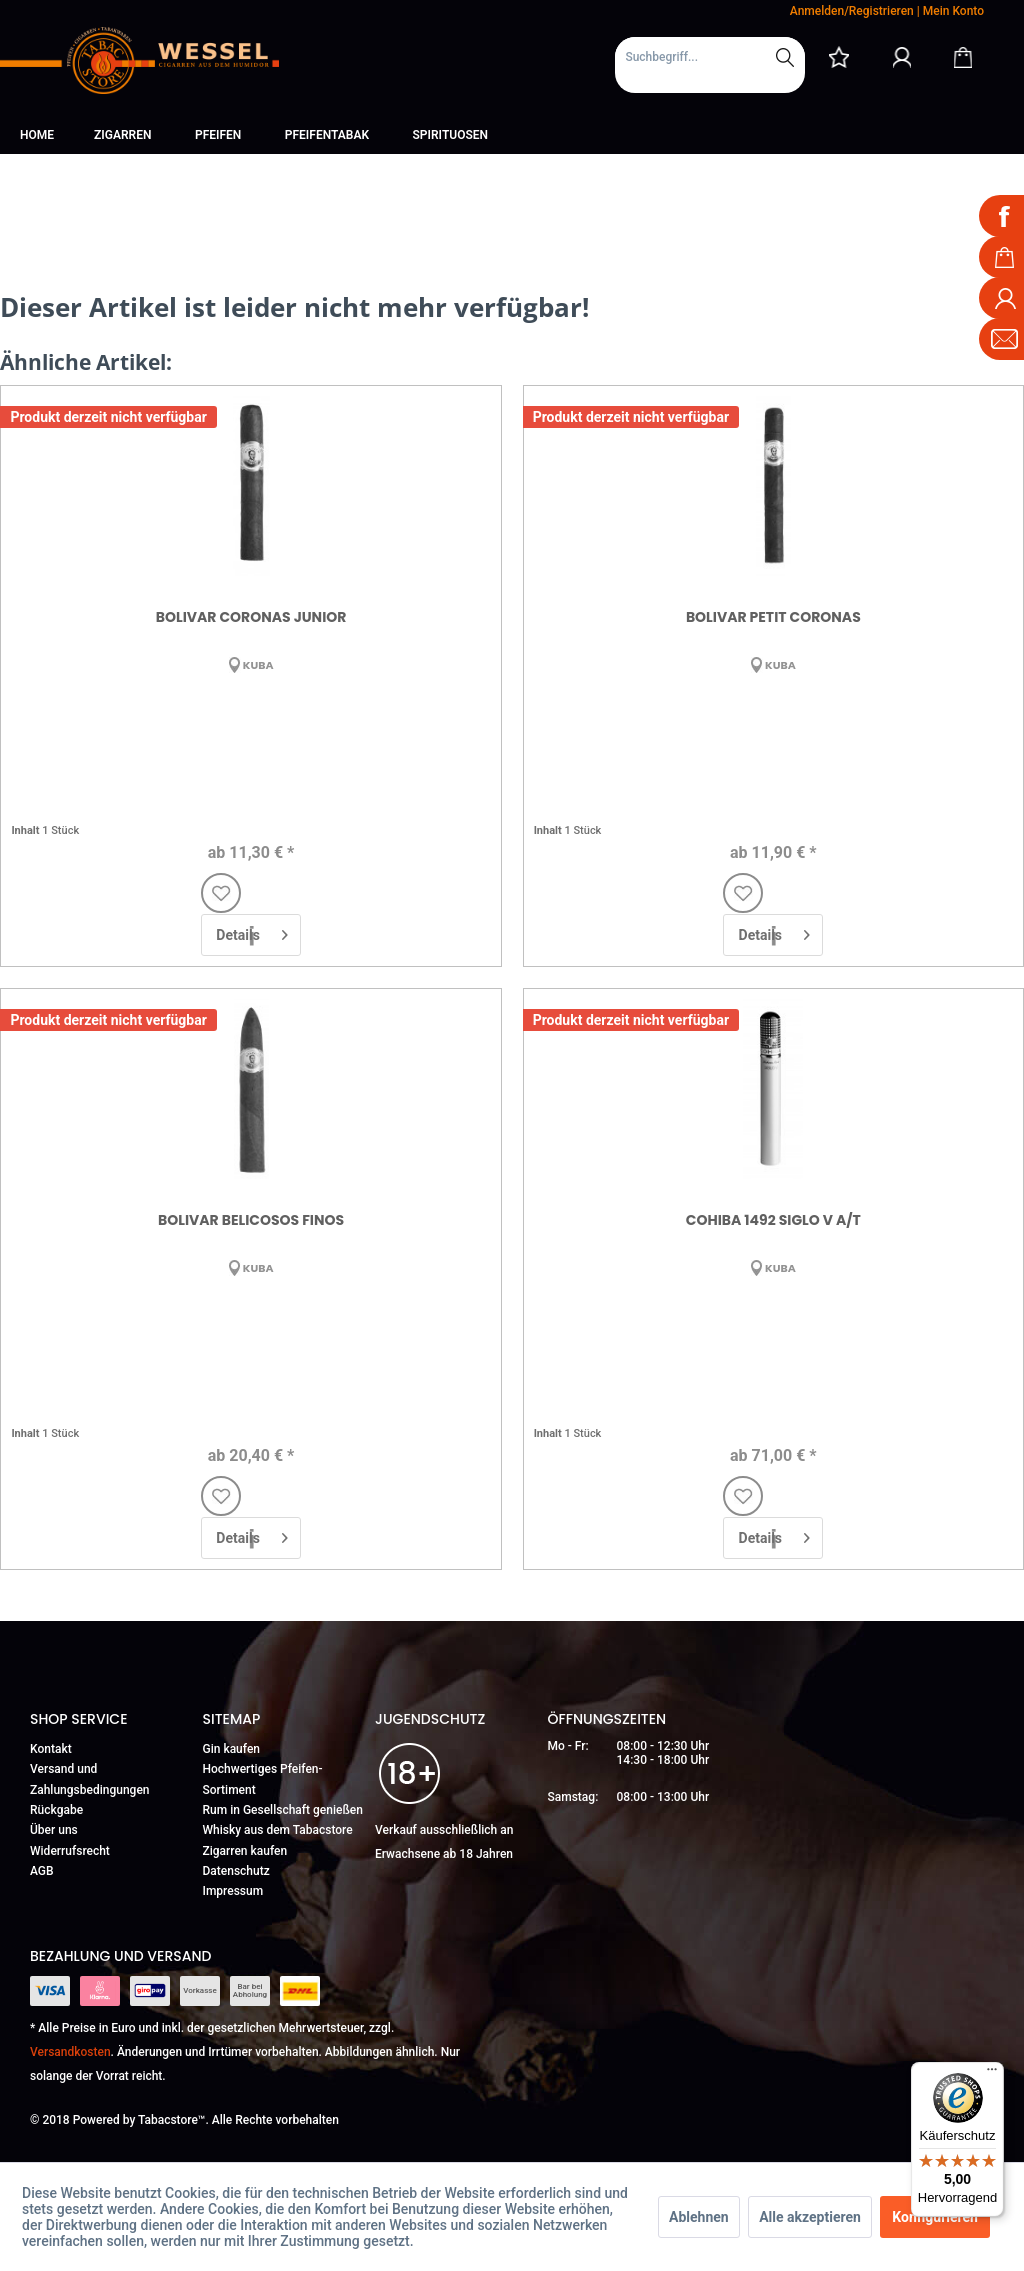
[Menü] (992, 2074)
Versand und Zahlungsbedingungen (90, 1779)
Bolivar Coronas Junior (251, 617)
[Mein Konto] (902, 57)
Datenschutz (236, 1871)
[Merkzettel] (839, 57)
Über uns (54, 1830)
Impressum (233, 1891)
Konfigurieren (935, 2217)
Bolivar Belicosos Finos (251, 1220)
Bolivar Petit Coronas (773, 617)
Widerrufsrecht (70, 1851)
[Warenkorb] (963, 57)
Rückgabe (56, 1810)
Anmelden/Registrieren (852, 11)
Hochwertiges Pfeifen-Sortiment (263, 1779)
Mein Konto (953, 11)
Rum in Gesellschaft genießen (283, 1810)
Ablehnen (699, 2217)
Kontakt (51, 1749)
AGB (42, 1871)
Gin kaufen (232, 1749)
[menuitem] (710, 65)
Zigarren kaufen (245, 1851)
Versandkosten (70, 2052)
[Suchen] (785, 57)
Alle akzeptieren (810, 2217)
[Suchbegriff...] (710, 57)
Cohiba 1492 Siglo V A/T (773, 1220)
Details (252, 931)
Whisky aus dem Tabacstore (278, 1830)
